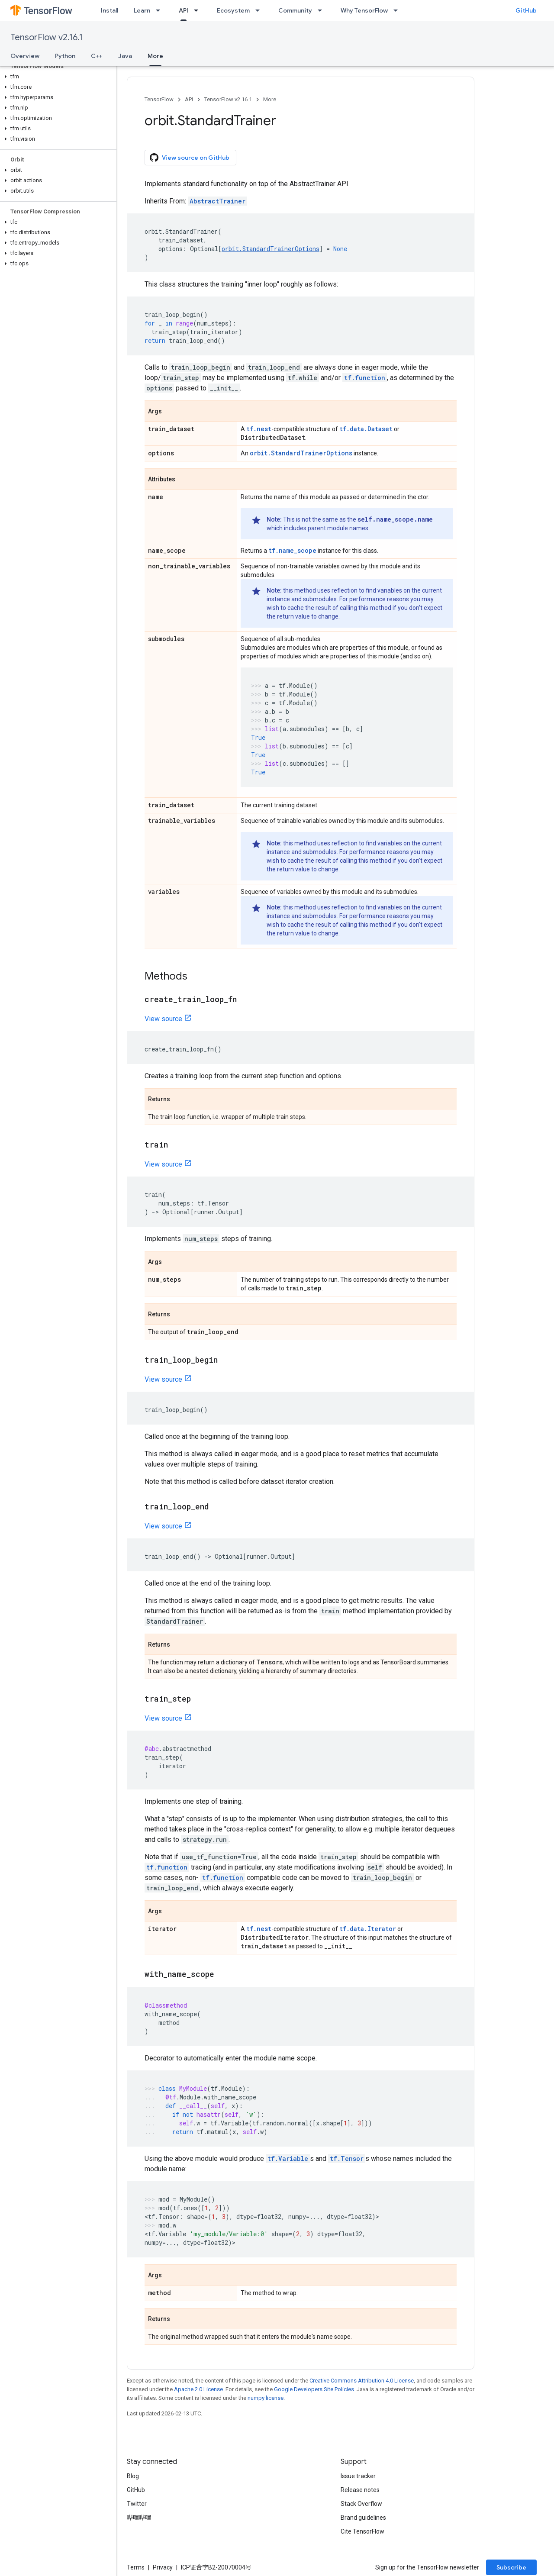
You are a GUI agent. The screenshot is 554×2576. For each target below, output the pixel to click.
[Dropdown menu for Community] (322, 10)
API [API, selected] (183, 10)
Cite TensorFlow (362, 2531)
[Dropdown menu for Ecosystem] (260, 10)
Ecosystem (233, 10)
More (269, 99)
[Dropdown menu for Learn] (160, 10)
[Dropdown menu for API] (198, 10)
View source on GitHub (189, 157)
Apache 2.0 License (198, 2389)
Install (109, 10)
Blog (133, 2476)
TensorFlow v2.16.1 (46, 37)
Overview (24, 56)
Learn (142, 10)
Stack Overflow (361, 2503)
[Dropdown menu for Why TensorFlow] (398, 10)
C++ (97, 56)
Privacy (163, 2567)
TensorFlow (159, 99)
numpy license (265, 2398)
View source (163, 1019)
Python (65, 56)
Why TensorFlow (364, 10)
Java (125, 56)
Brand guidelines (363, 2517)
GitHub (526, 10)
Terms (136, 2567)
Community (295, 10)
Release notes (360, 2489)
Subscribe (511, 2567)
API (189, 99)
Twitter (137, 2503)
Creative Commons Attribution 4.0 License (361, 2380)
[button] (56, 76)
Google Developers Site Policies (314, 2389)
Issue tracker (358, 2476)
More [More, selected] (155, 56)
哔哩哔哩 (139, 2517)
